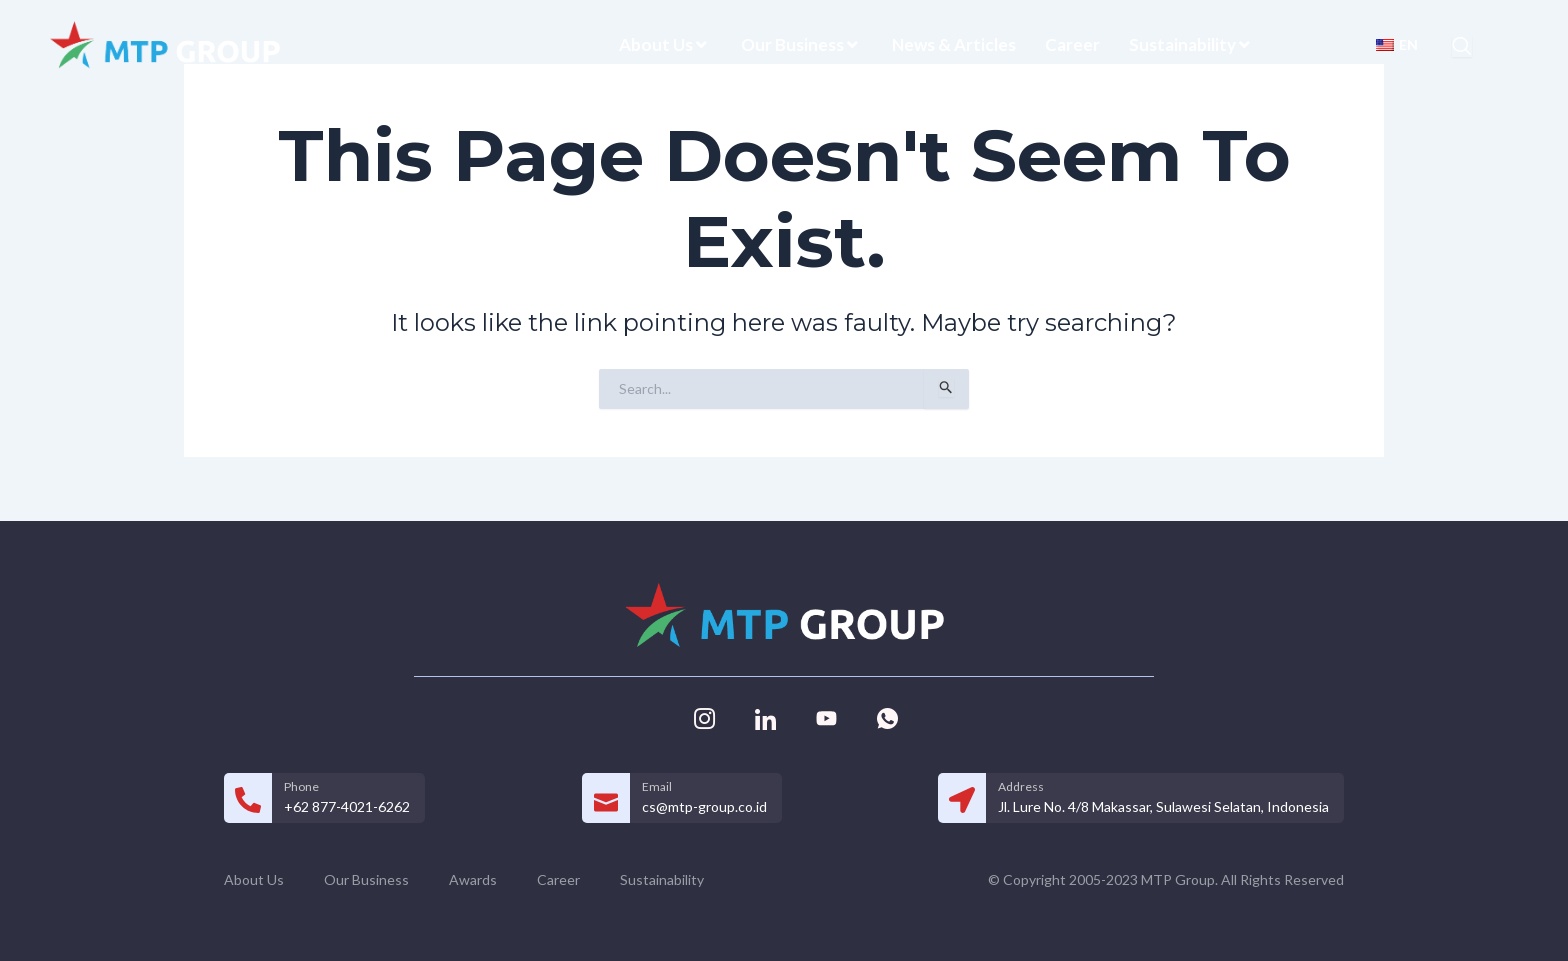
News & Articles (954, 44)
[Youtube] (826, 717)
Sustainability (1192, 45)
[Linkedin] (765, 717)
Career (1072, 44)
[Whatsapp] (887, 717)
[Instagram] (704, 717)
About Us (665, 45)
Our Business (802, 45)
